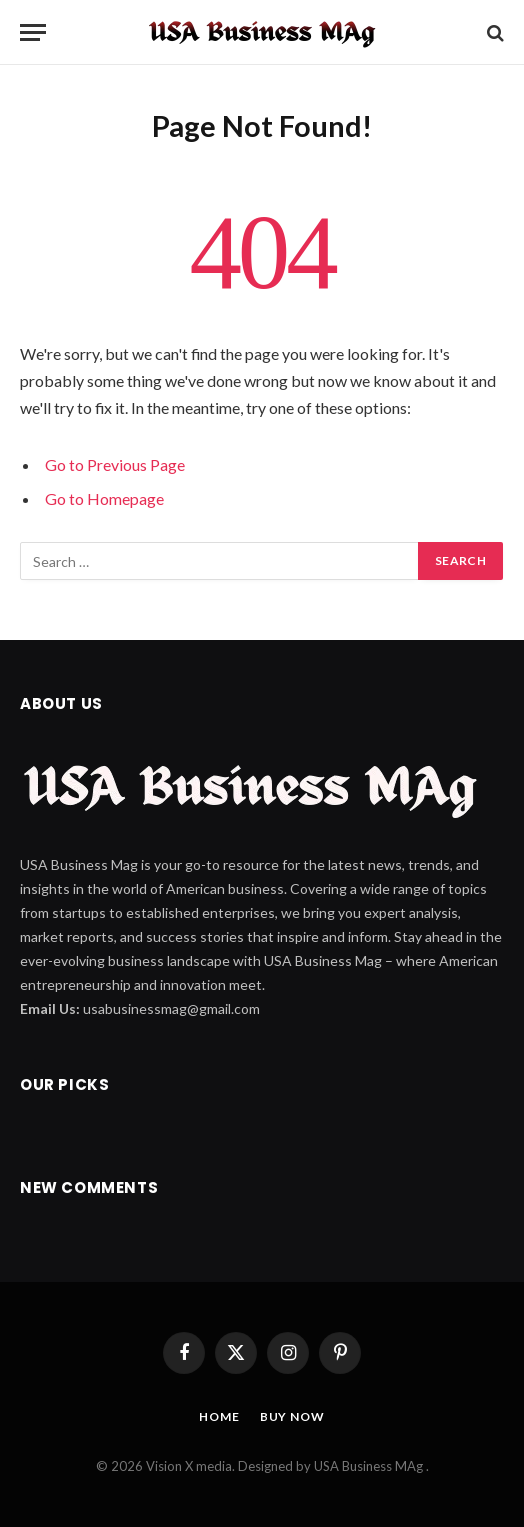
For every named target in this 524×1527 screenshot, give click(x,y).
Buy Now (292, 1416)
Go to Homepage (104, 498)
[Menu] (33, 32)
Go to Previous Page (115, 464)
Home (219, 1416)
